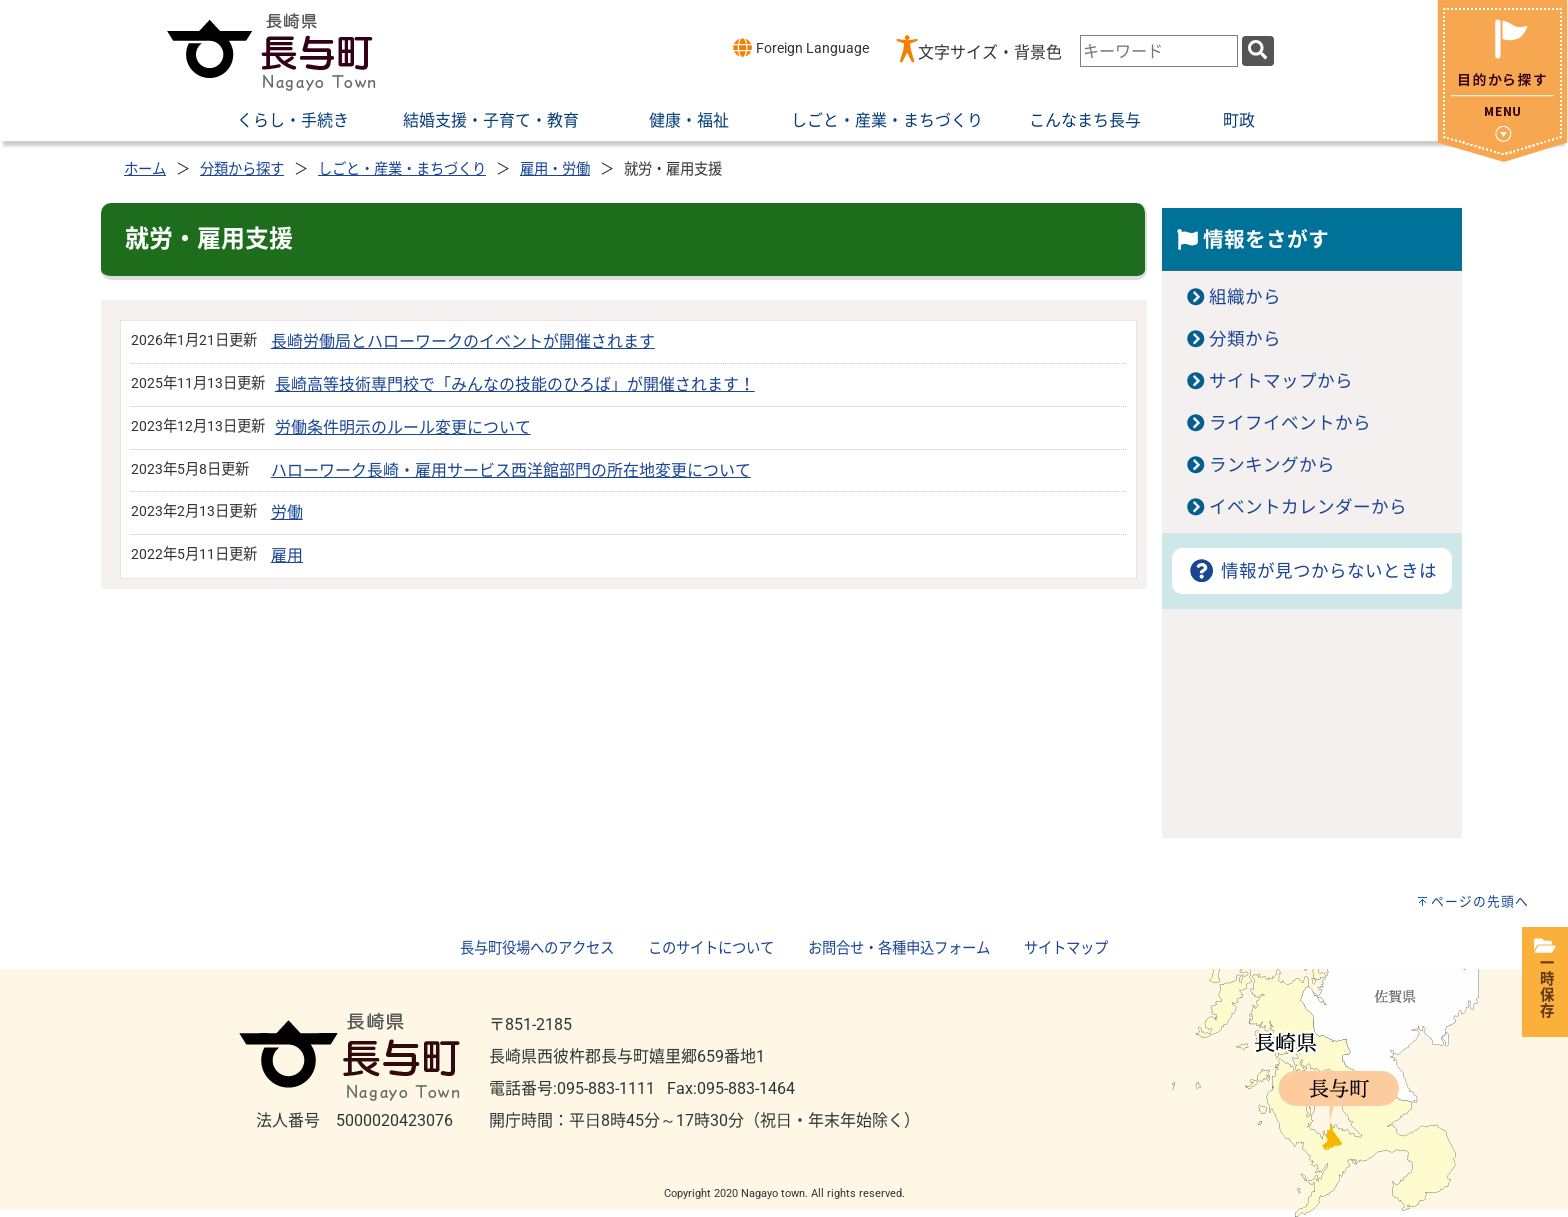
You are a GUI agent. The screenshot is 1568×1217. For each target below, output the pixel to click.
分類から (1245, 339)
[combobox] (1159, 51)
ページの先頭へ (1480, 901)
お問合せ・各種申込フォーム (899, 948)
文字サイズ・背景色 (990, 52)
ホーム (145, 169)
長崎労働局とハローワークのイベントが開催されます (463, 341)
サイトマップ (1066, 948)
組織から (1245, 297)
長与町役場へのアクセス (537, 948)
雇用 (287, 555)
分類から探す (242, 169)
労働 (287, 512)
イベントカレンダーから (1308, 507)
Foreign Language (800, 47)
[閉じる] (1502, 156)
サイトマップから (1281, 381)
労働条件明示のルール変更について (403, 427)
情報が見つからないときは (1311, 571)
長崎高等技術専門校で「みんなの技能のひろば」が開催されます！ (515, 384)
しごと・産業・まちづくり (402, 169)
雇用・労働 (555, 169)
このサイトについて (711, 948)
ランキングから (1272, 465)
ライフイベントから (1290, 423)
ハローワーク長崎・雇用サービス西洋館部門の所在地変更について (511, 470)
